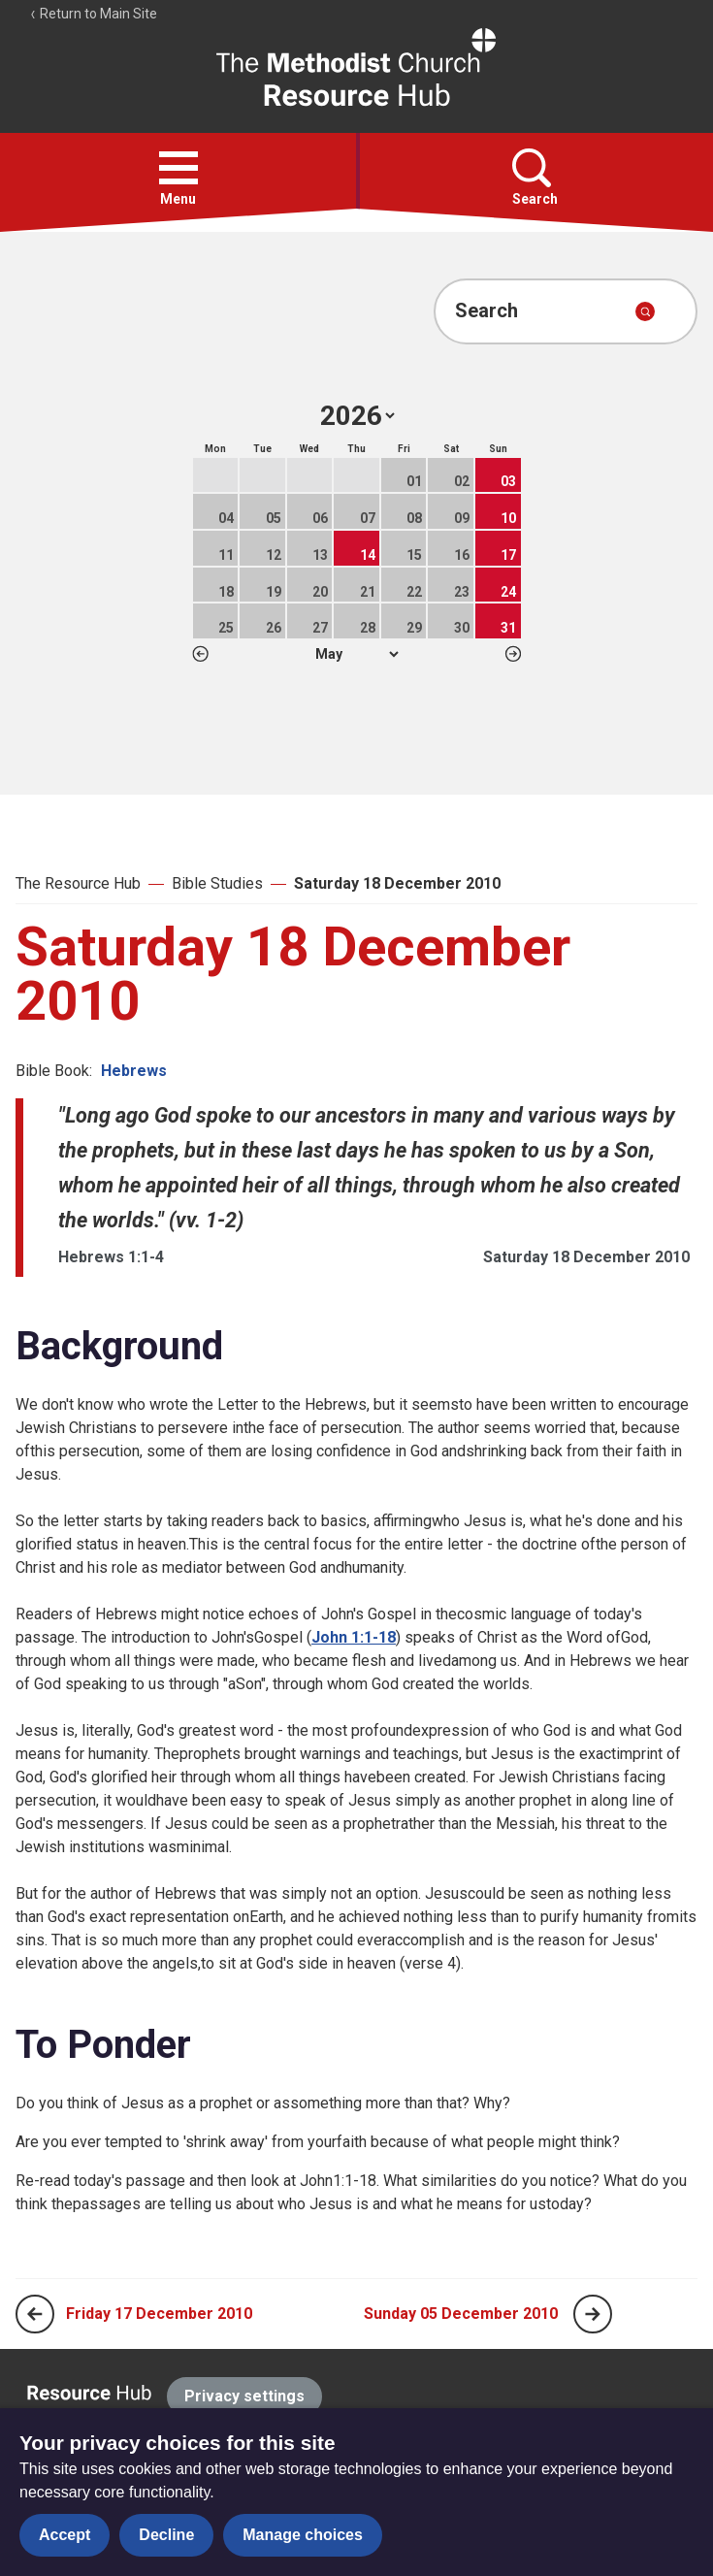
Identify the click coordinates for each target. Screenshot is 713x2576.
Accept (64, 2535)
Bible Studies (217, 883)
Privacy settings (244, 2396)
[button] (178, 167)
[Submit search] (645, 311)
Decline (166, 2535)
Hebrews (134, 1070)
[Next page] (592, 2314)
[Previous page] (35, 2314)
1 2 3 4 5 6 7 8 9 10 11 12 (356, 654)
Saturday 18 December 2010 (397, 883)
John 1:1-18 (353, 1637)
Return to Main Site (93, 13)
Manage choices (303, 2535)
